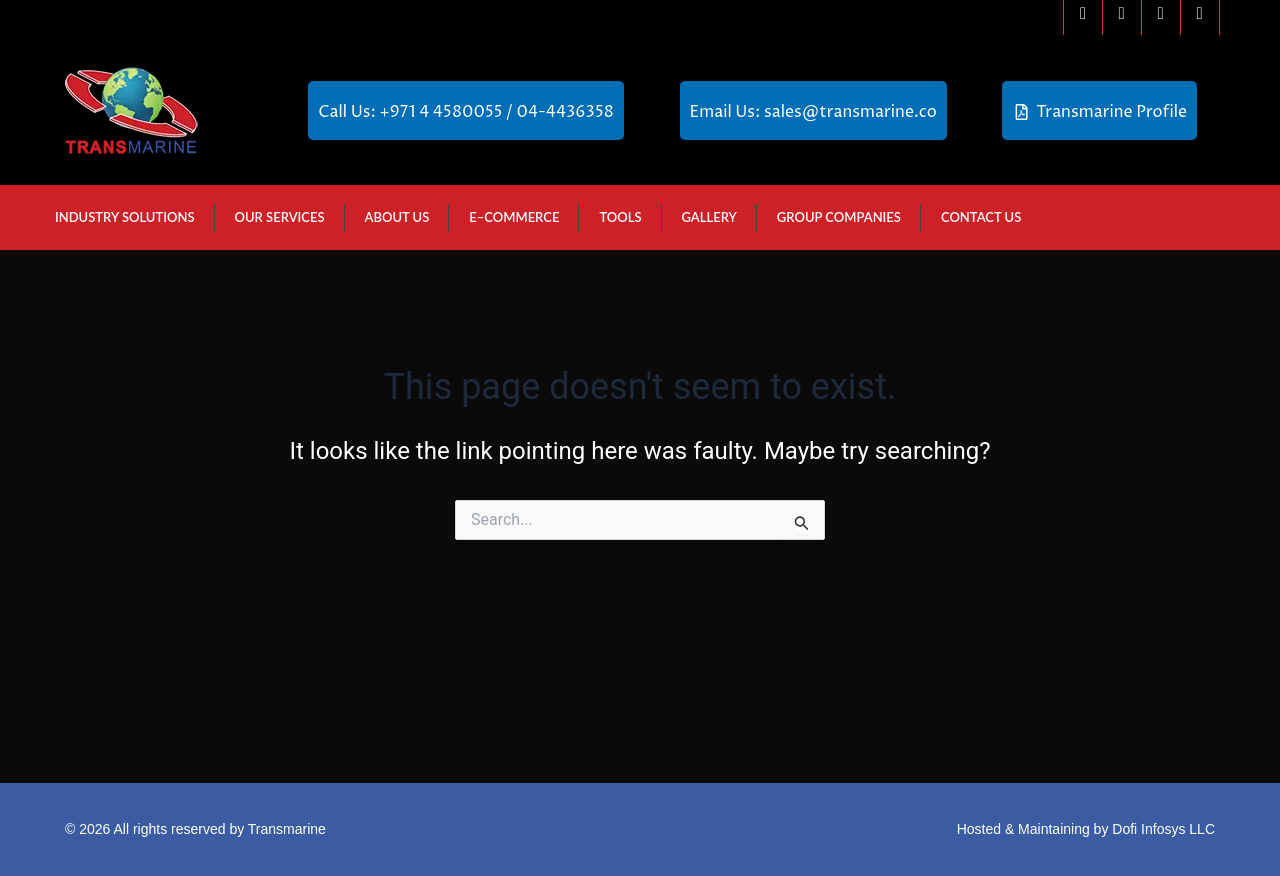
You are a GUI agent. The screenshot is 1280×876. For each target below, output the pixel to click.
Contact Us (981, 217)
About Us (397, 217)
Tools (620, 217)
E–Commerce (514, 217)
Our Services (280, 217)
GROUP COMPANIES (839, 217)
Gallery (709, 217)
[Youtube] (1200, 17)
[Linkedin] (1161, 17)
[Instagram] (1122, 17)
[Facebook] (1083, 17)
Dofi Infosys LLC (1163, 829)
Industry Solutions (125, 217)
